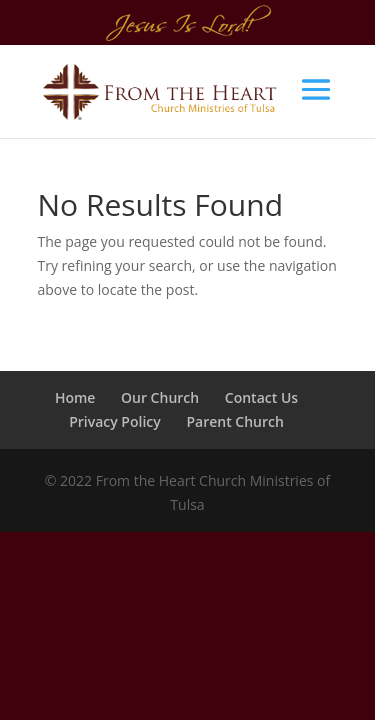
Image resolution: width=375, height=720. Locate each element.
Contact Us (261, 397)
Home (75, 397)
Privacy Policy (115, 421)
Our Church (160, 397)
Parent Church (234, 421)
